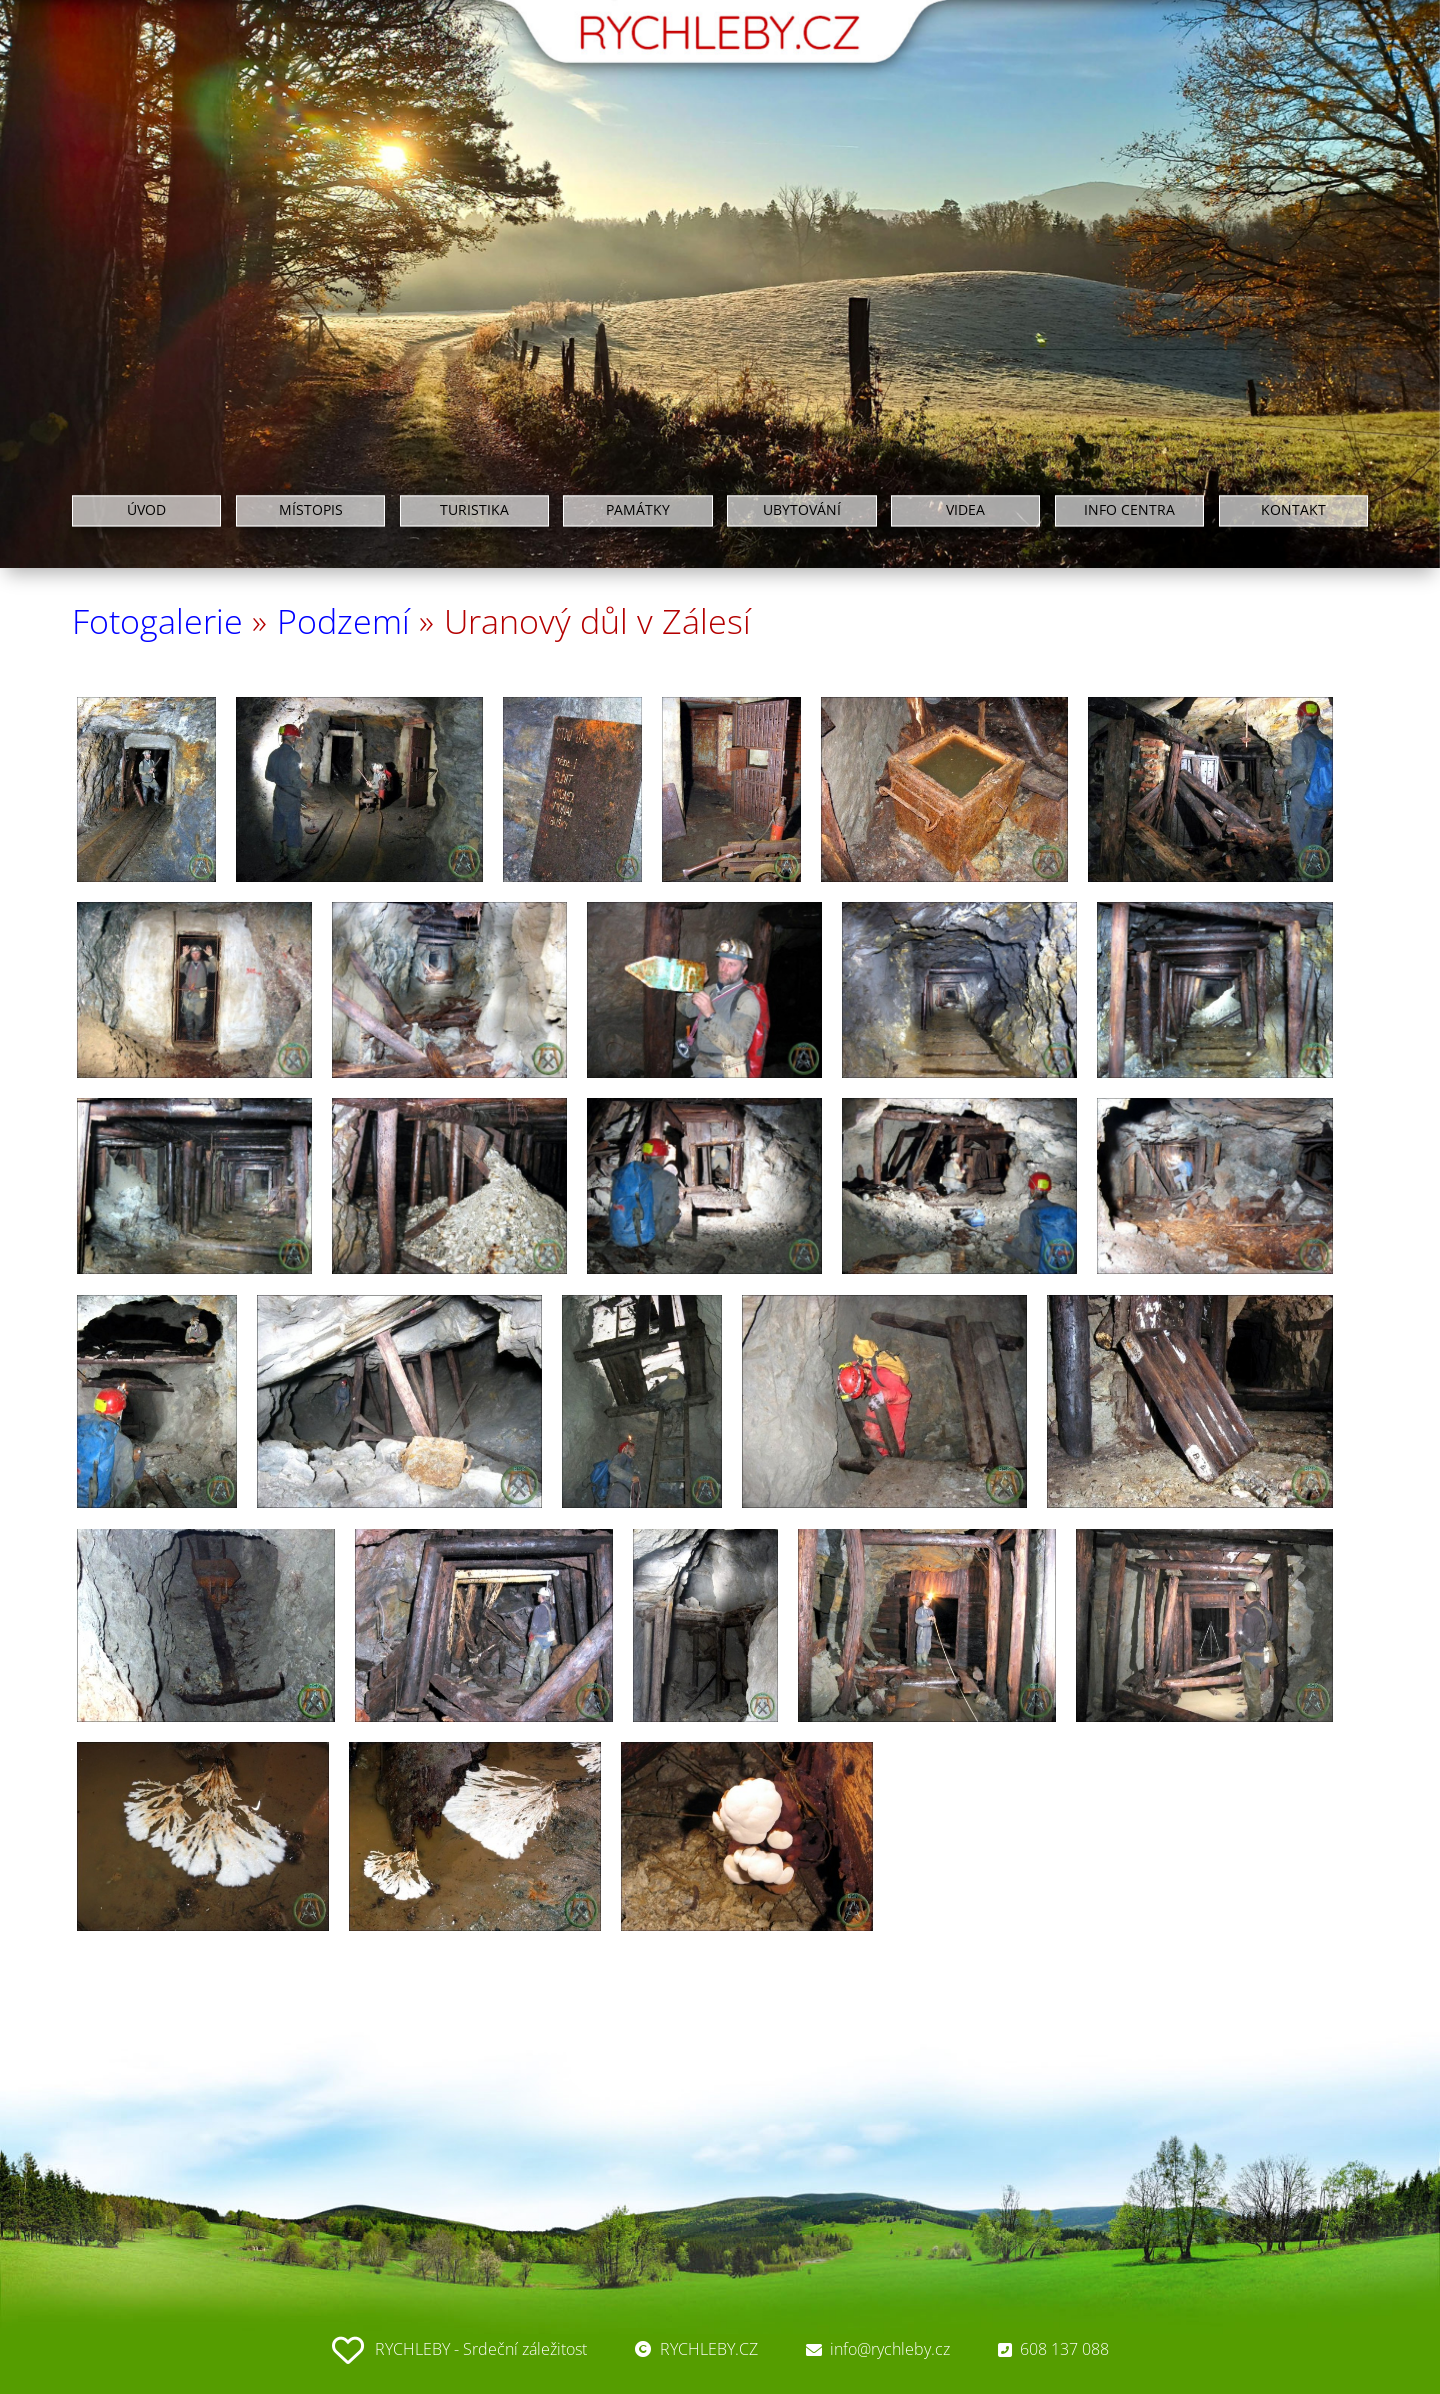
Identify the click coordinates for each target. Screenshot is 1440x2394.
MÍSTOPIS (311, 510)
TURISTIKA (474, 510)
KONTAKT (1293, 510)
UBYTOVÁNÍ (802, 510)
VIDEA (965, 510)
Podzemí (343, 621)
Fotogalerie (157, 621)
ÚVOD (146, 510)
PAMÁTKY (638, 510)
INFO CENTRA (1129, 510)
